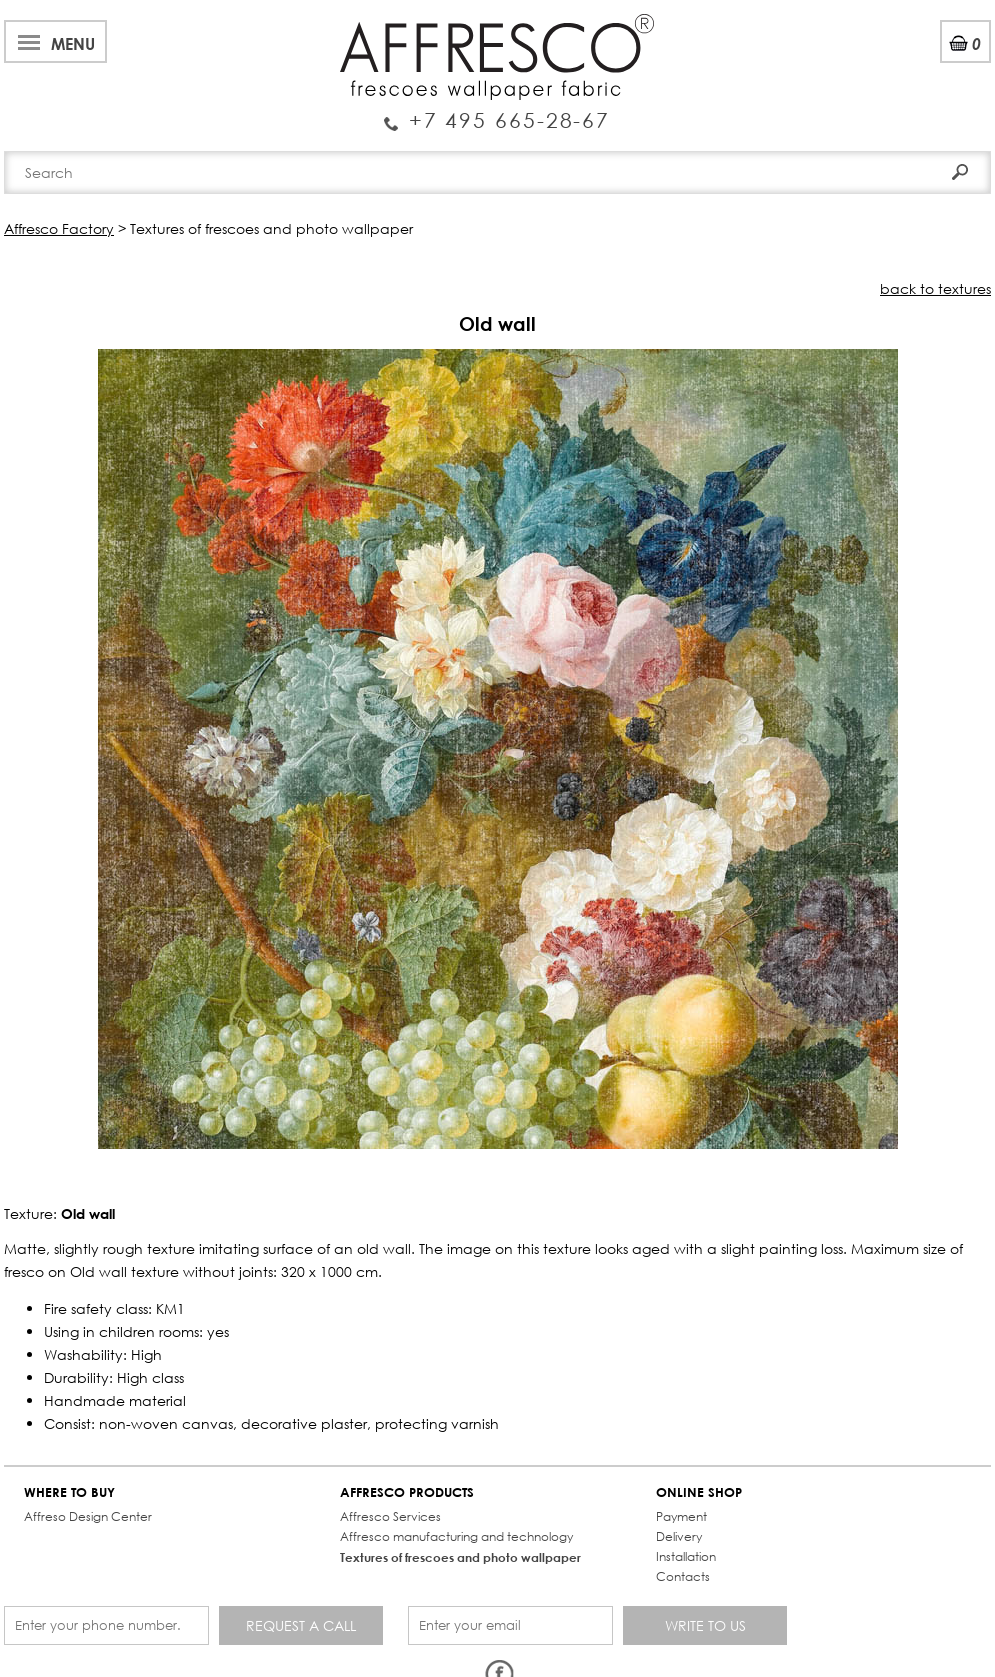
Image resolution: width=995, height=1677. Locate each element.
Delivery (679, 1536)
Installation (686, 1556)
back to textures (935, 288)
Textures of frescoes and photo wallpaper (460, 1557)
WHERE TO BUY (69, 1492)
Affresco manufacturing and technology (456, 1536)
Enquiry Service (497, 112)
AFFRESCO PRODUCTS (407, 1492)
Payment (681, 1516)
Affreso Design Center (88, 1516)
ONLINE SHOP (699, 1492)
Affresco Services (390, 1516)
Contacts (683, 1576)
